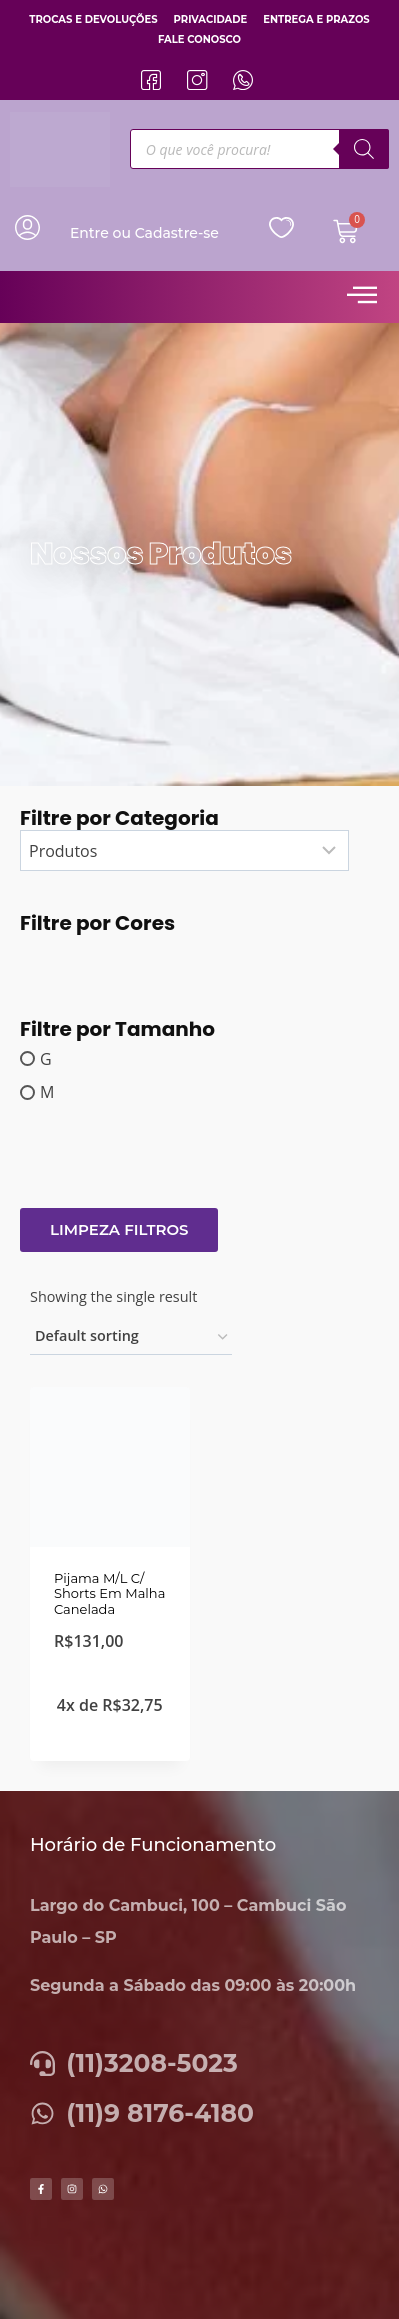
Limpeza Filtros (119, 1229)
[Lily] (41, 954)
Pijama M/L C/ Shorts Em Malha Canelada (109, 1593)
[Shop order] (131, 1337)
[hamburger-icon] (361, 297)
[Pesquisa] (364, 149)
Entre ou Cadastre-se (144, 233)
